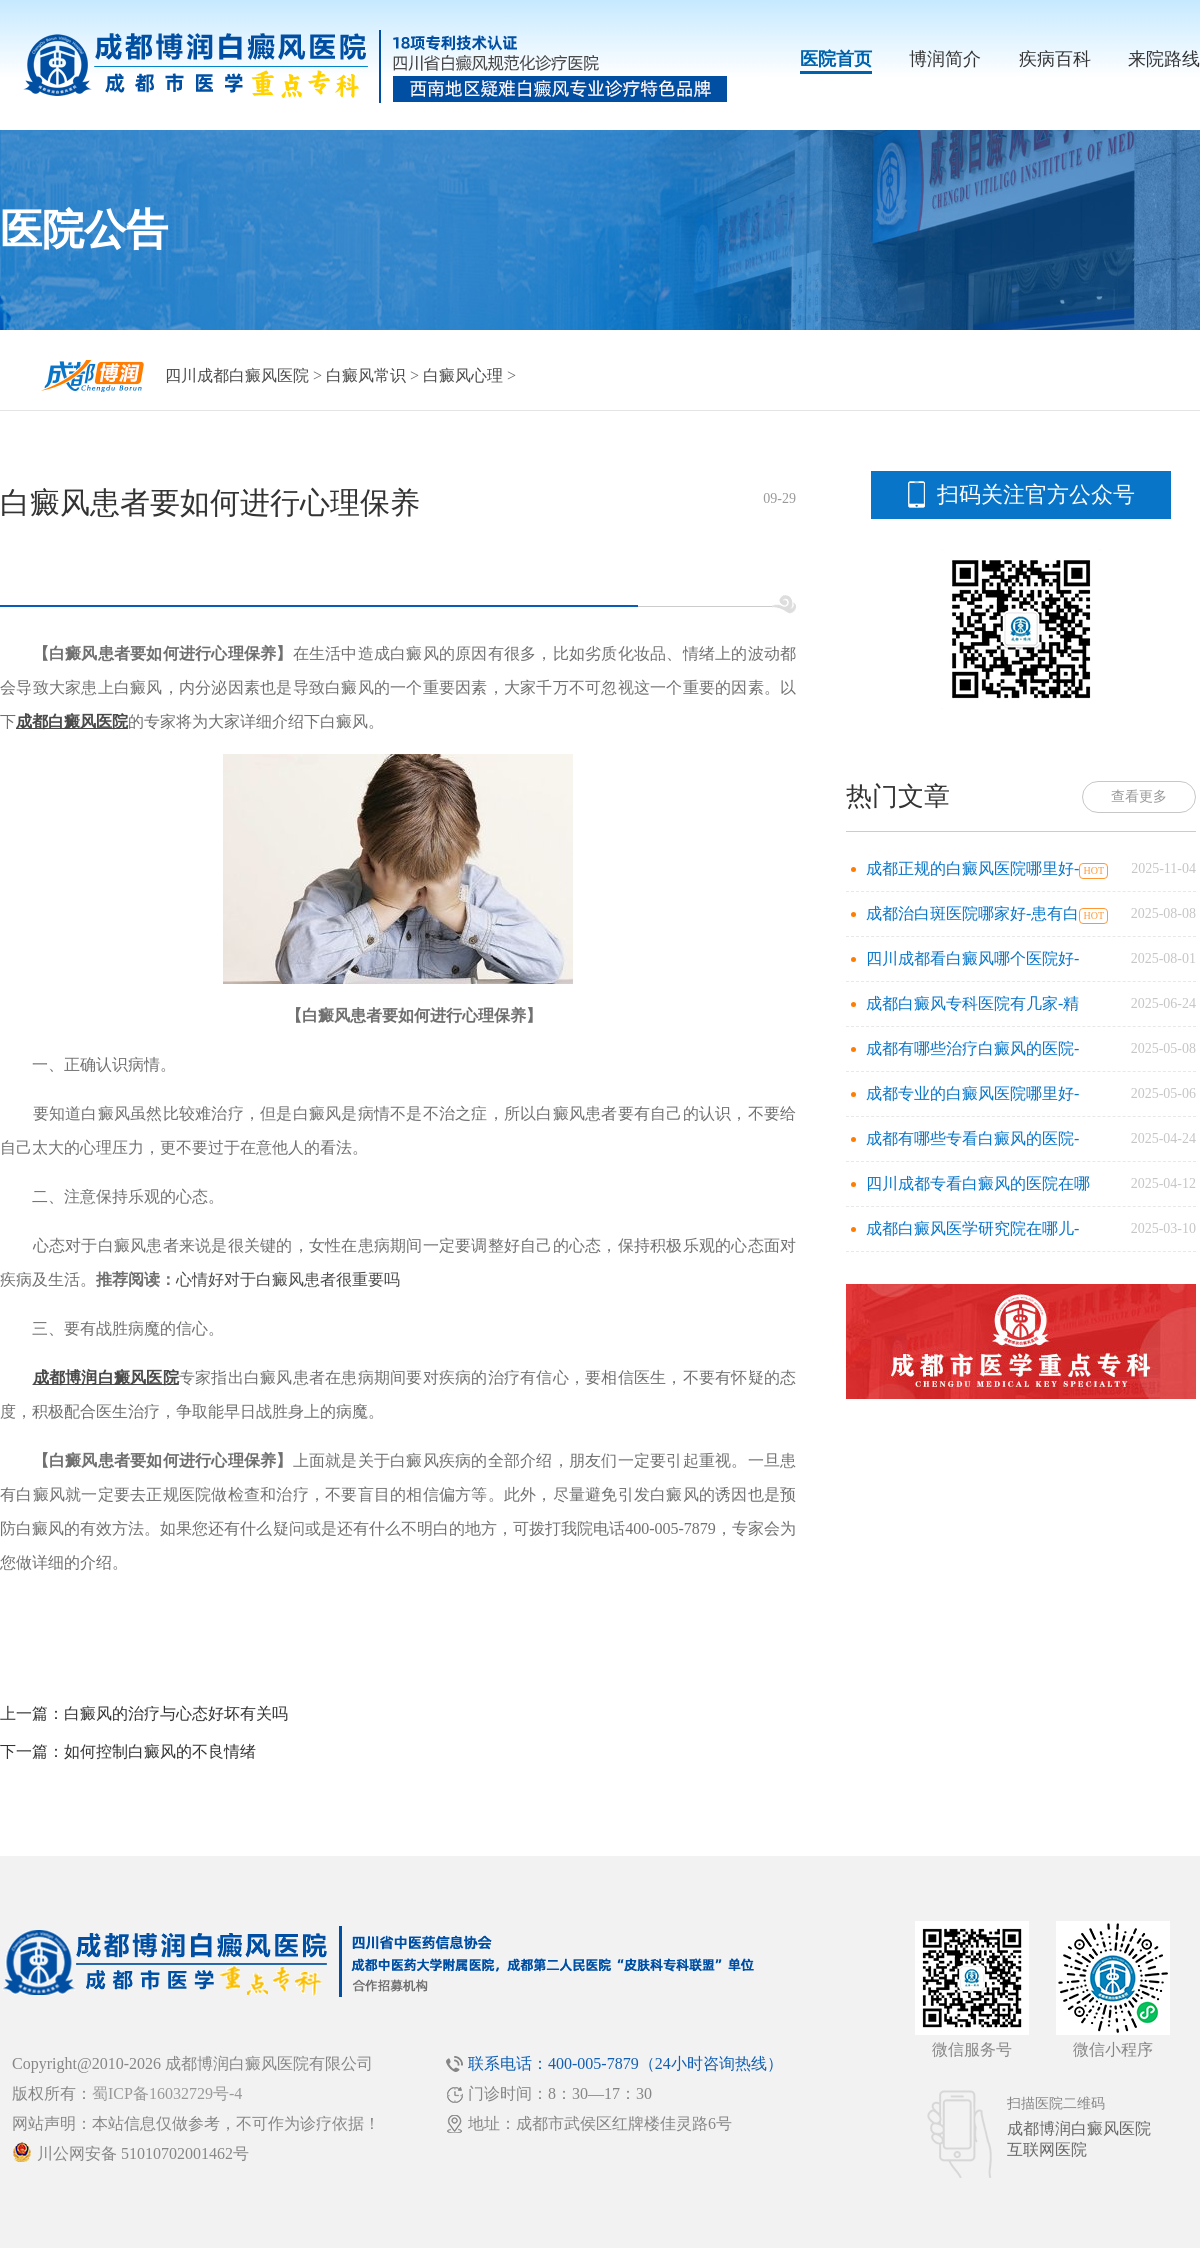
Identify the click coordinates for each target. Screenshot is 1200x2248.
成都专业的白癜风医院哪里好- (972, 1093)
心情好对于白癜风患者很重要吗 (288, 1279)
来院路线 (1164, 59)
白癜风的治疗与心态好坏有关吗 (176, 1713)
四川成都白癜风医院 (237, 375)
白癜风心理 (463, 375)
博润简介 (945, 59)
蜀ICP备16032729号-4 (167, 2093)
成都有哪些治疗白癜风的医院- (972, 1048)
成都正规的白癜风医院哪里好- (972, 868)
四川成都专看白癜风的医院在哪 (978, 1183)
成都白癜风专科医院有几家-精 (972, 1003)
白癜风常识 (366, 375)
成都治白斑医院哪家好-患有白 (972, 913)
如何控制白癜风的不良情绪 (160, 1751)
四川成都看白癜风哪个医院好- (972, 958)
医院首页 (836, 59)
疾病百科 (1055, 59)
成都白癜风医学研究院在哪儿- (972, 1228)
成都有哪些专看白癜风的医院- (972, 1138)
